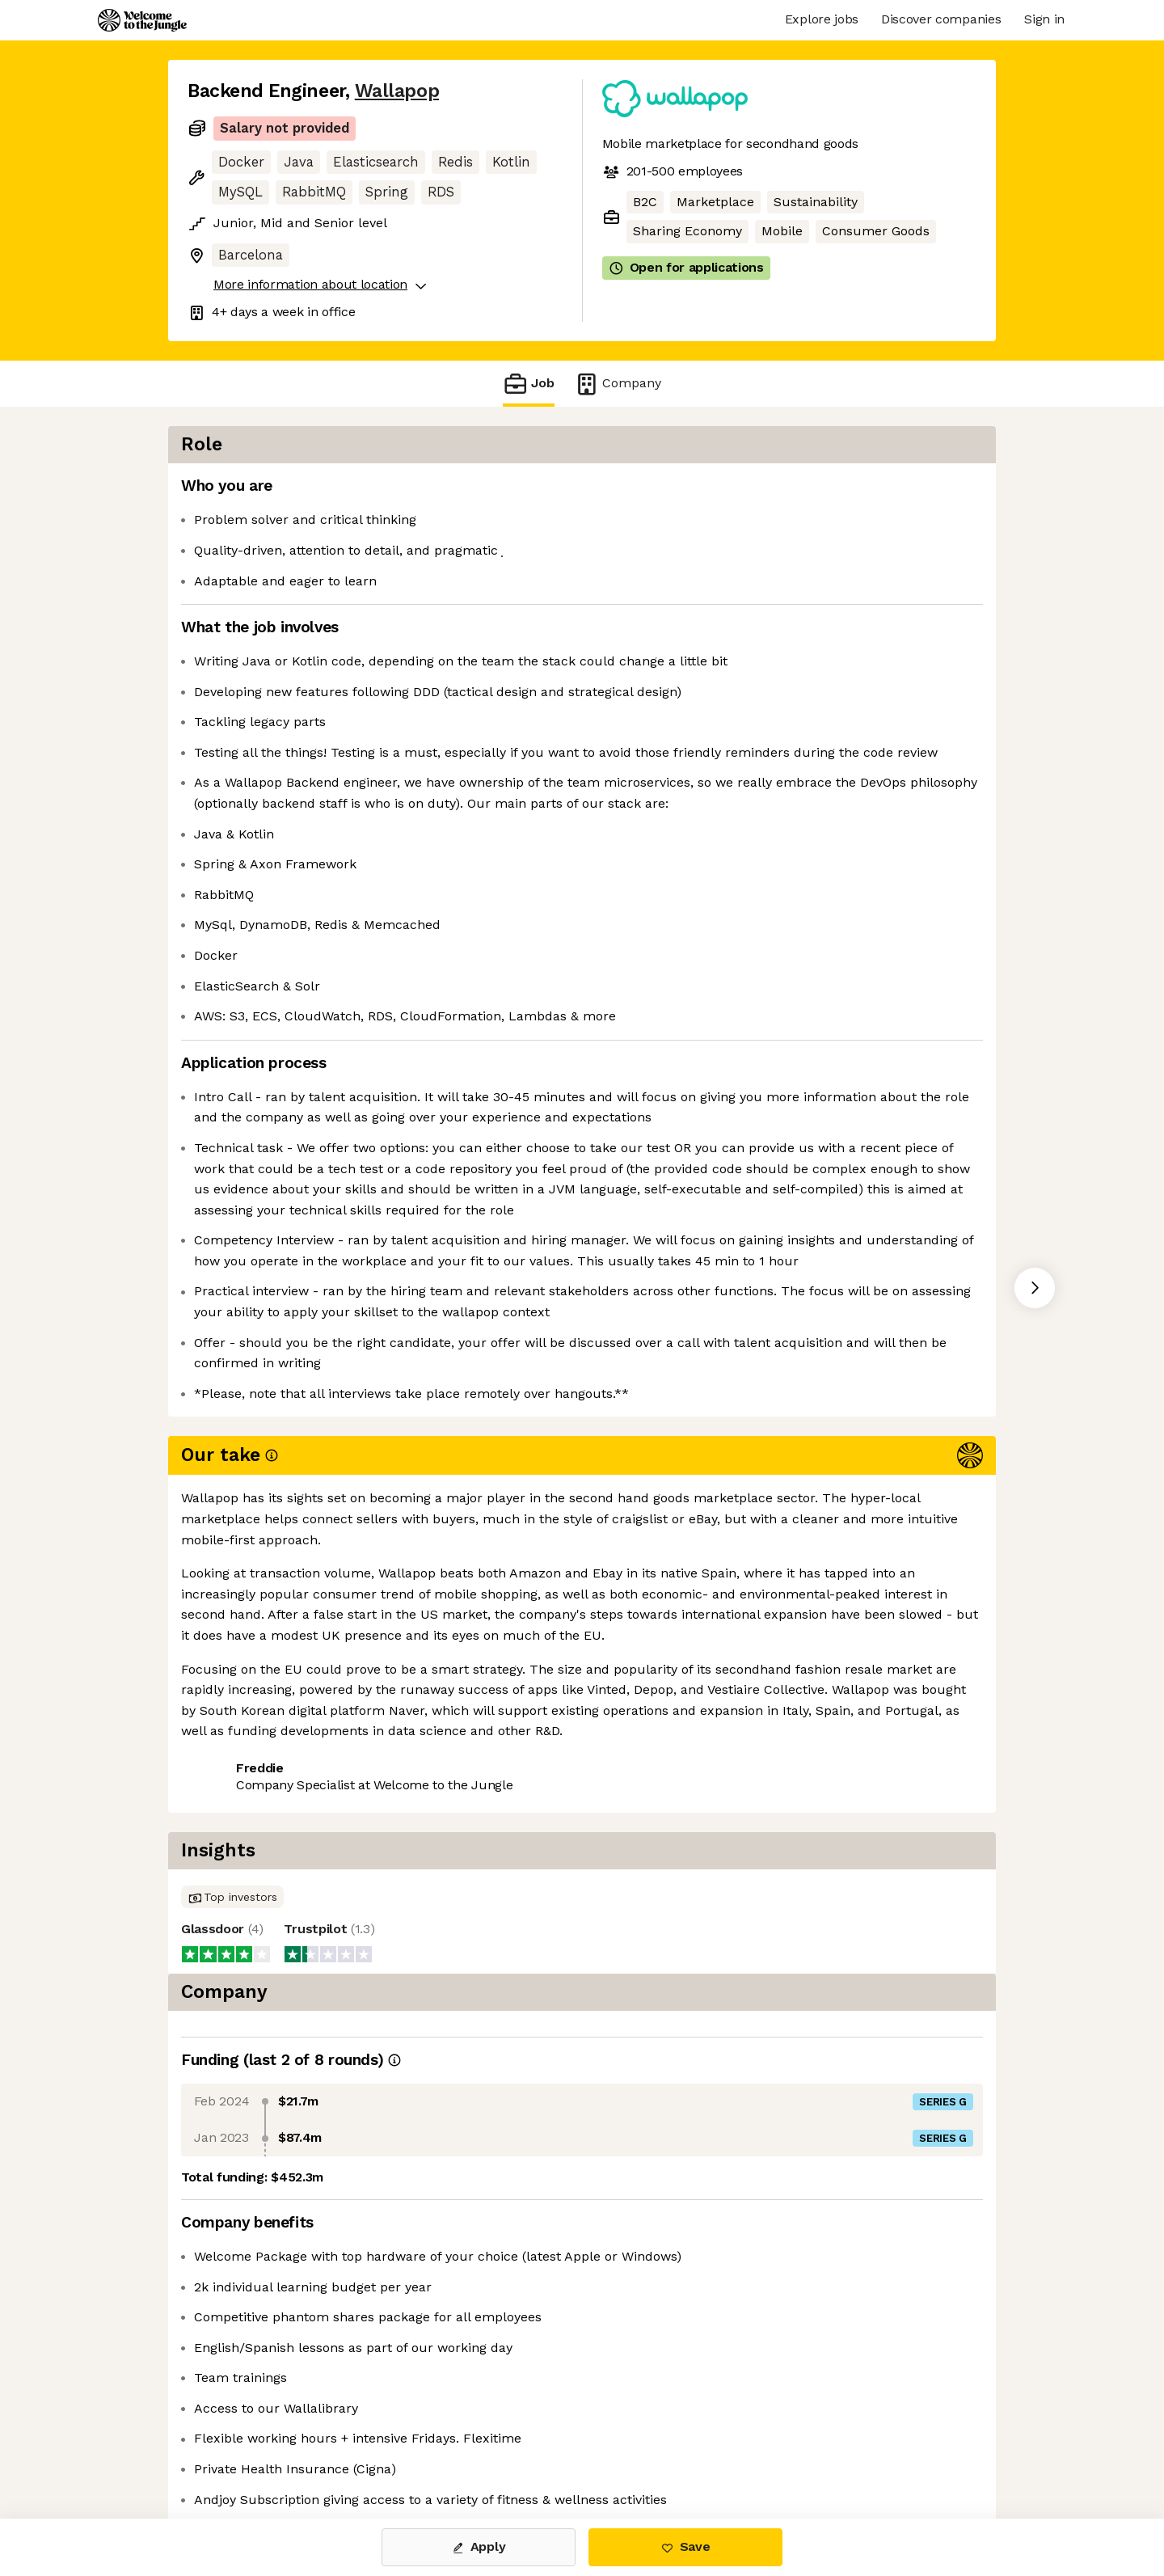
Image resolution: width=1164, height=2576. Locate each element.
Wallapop (397, 91)
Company (617, 383)
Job (529, 383)
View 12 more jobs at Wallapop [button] (397, 1850)
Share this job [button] (232, 1850)
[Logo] (142, 20)
